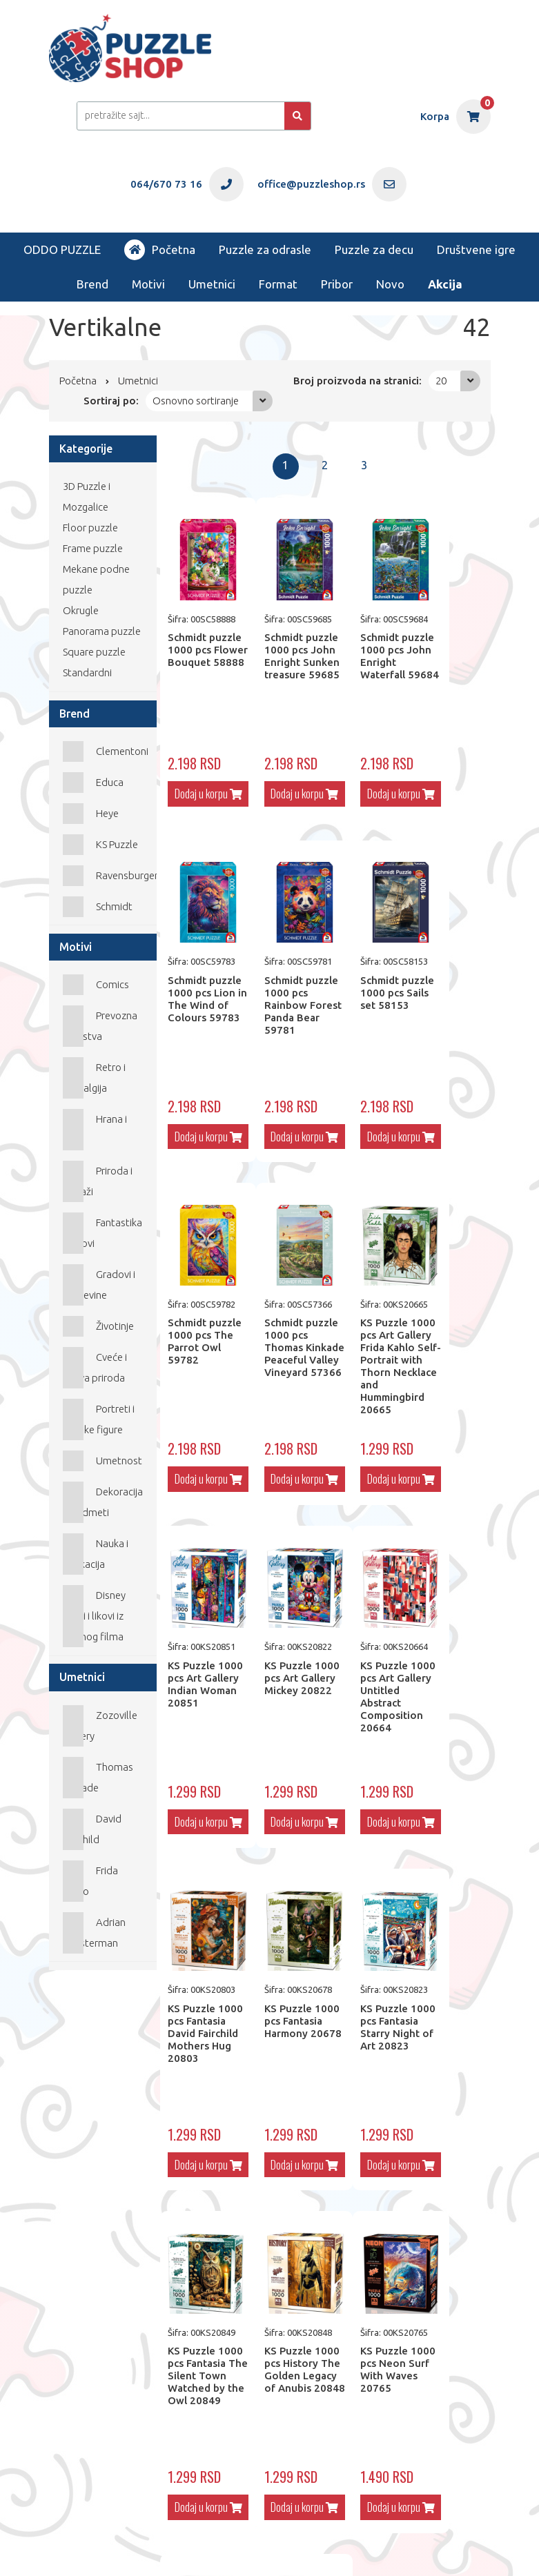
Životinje (115, 1326)
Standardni (87, 672)
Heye (107, 813)
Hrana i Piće (95, 1129)
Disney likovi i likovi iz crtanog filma (94, 1615)
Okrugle (81, 610)
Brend (92, 284)
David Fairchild (92, 1829)
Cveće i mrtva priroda (95, 1367)
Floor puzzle (90, 527)
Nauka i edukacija (96, 1553)
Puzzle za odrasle (265, 249)
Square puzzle (94, 652)
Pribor (337, 284)
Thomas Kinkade (98, 1777)
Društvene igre (476, 249)
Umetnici (211, 284)
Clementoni (122, 751)
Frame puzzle (93, 548)
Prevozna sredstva (100, 1026)
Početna (159, 249)
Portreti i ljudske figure (99, 1419)
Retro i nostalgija (94, 1077)
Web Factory (103, 2548)
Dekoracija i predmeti (103, 1502)
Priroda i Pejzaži (98, 1181)
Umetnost (119, 1460)
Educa (110, 782)
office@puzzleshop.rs (214, 2538)
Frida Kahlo (91, 1881)
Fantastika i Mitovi (103, 1233)
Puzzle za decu (374, 249)
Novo (390, 284)
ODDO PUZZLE (62, 249)
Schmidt (114, 906)
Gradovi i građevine (99, 1284)
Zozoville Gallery (100, 1725)
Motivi (148, 284)
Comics (112, 984)
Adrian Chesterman (94, 1932)
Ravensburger (127, 875)
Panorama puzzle (102, 631)
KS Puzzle (117, 844)
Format (278, 284)
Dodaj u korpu (201, 797)
